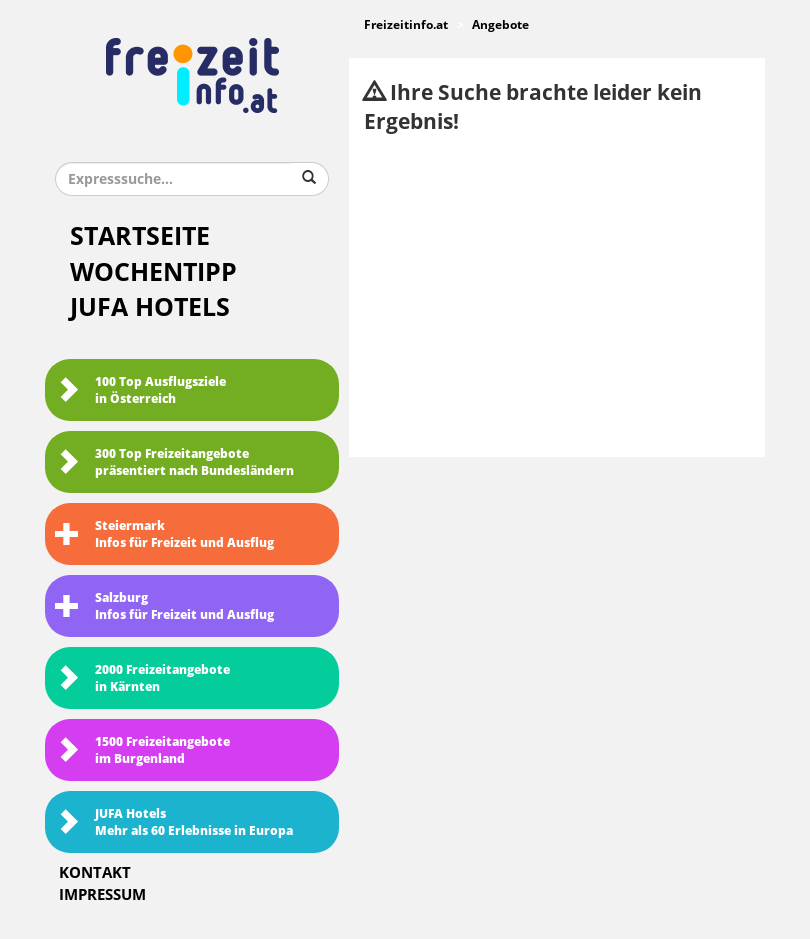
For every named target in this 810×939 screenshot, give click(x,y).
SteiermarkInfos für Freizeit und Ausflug (164, 534)
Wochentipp (153, 272)
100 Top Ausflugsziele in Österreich (140, 390)
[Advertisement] (557, 297)
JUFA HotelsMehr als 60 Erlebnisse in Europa (174, 822)
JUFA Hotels (150, 307)
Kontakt (95, 873)
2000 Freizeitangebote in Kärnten (142, 678)
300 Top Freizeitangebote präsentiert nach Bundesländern (174, 462)
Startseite (140, 236)
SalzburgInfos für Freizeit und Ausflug (164, 606)
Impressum (102, 895)
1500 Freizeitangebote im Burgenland (142, 750)
